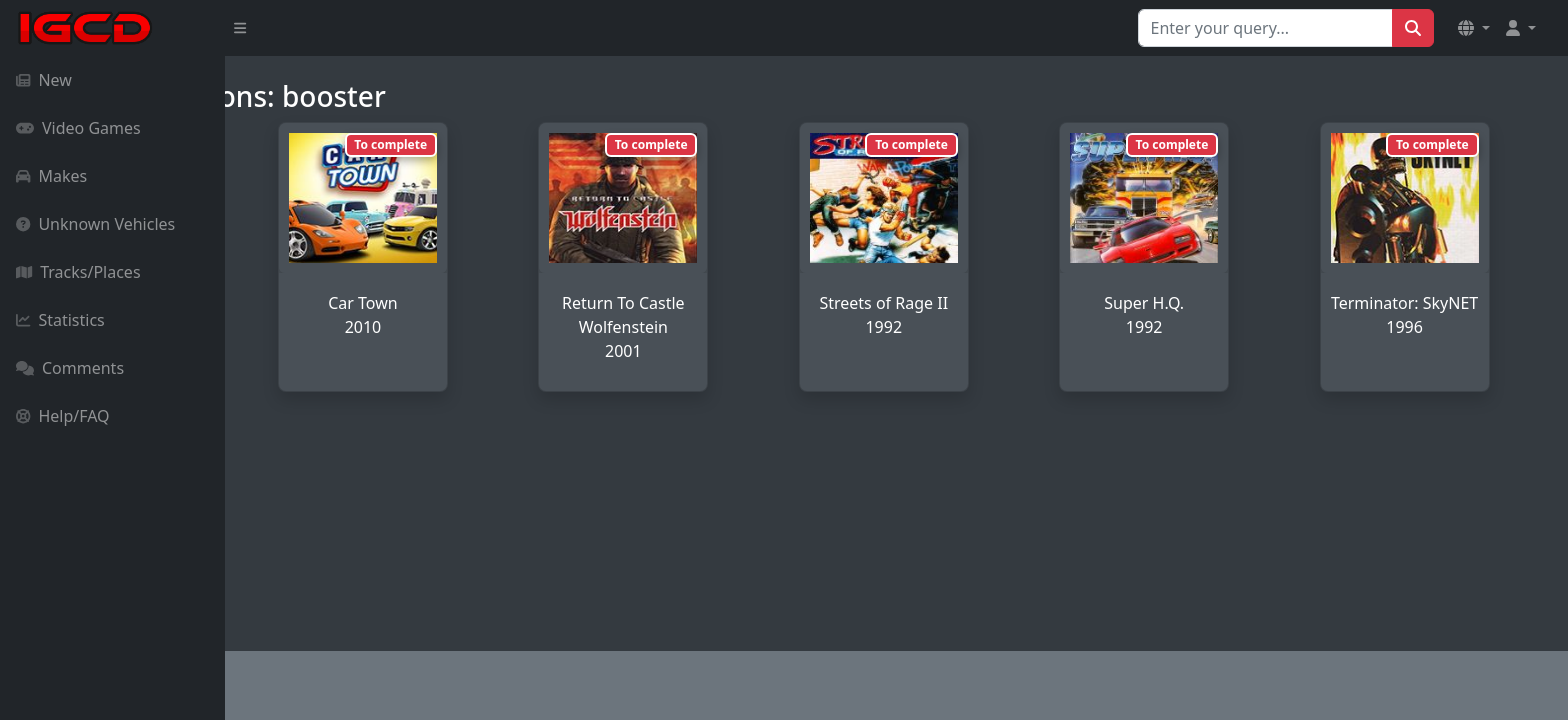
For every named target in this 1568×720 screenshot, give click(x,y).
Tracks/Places (78, 272)
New (44, 80)
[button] (1474, 28)
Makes (51, 176)
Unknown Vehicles (95, 224)
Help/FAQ (63, 416)
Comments (70, 368)
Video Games (78, 128)
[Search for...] (1265, 28)
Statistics (60, 320)
